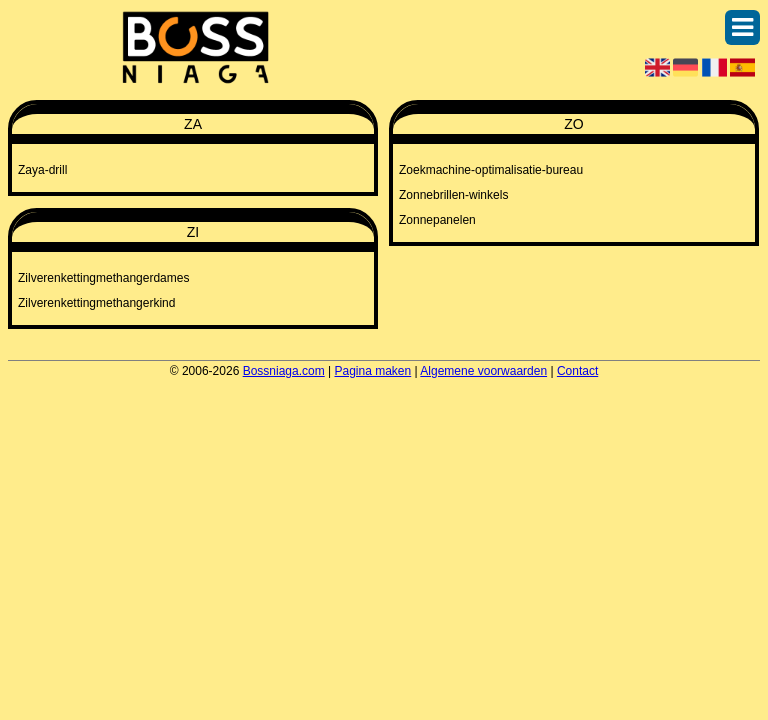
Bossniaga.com (284, 371)
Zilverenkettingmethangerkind (96, 303)
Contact (577, 371)
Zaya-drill (42, 170)
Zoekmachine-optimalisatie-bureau (491, 170)
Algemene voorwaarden (483, 371)
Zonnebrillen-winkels (453, 195)
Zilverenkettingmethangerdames (103, 278)
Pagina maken (373, 371)
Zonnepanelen (437, 220)
